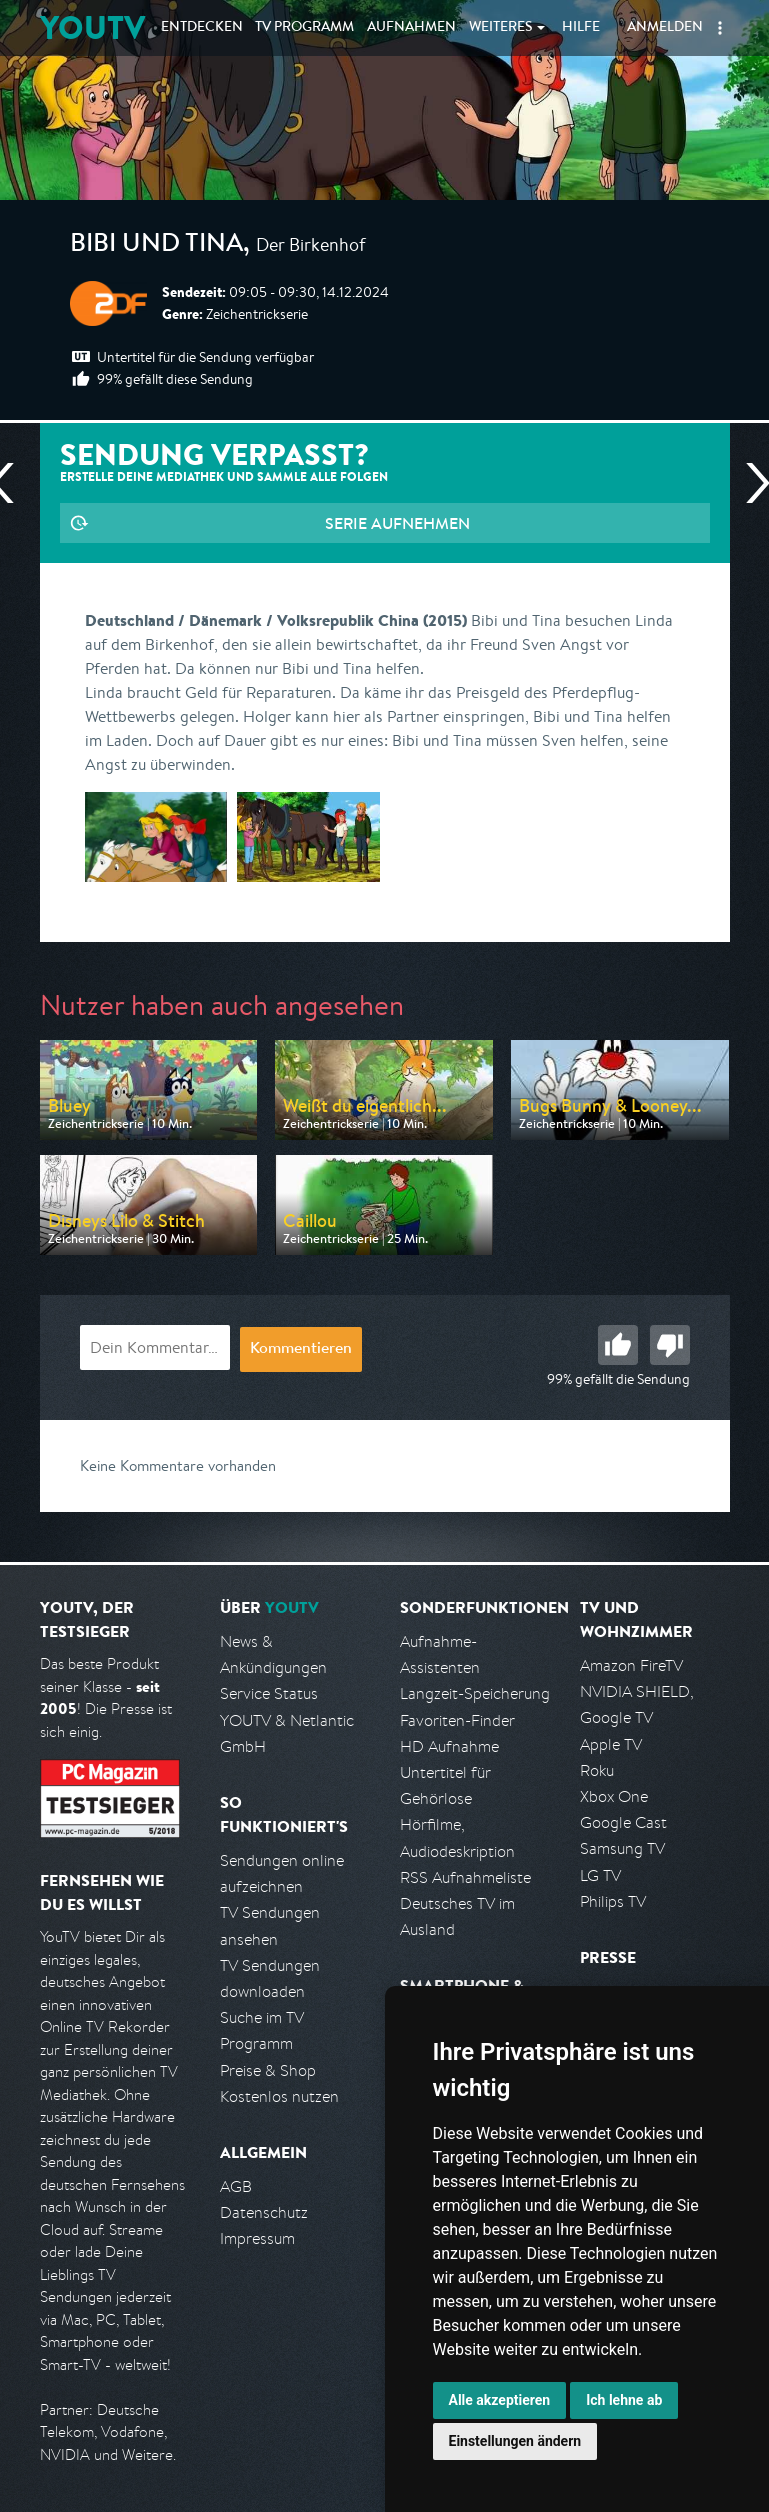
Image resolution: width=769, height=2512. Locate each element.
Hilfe (581, 28)
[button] (720, 28)
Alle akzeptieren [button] (500, 2400)
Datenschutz (264, 2212)
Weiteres (501, 28)
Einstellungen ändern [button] (515, 2441)
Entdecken (202, 28)
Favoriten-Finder (457, 1720)
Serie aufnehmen (397, 523)
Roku (597, 1770)
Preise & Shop (268, 2070)
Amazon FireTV (631, 1665)
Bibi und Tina (156, 246)
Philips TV (613, 1901)
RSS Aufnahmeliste (465, 1877)
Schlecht (670, 1345)
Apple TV (611, 1744)
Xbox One (614, 1796)
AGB (236, 2186)
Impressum (257, 2238)
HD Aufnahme (449, 1746)
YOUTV (92, 27)
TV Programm (304, 28)
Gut (618, 1345)
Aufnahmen (411, 28)
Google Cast (623, 1822)
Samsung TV (622, 1848)
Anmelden (665, 28)
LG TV (600, 1875)
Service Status (269, 1693)
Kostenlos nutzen (279, 2096)
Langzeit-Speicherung (475, 1693)
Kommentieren (301, 1350)
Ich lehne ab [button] (624, 2400)
